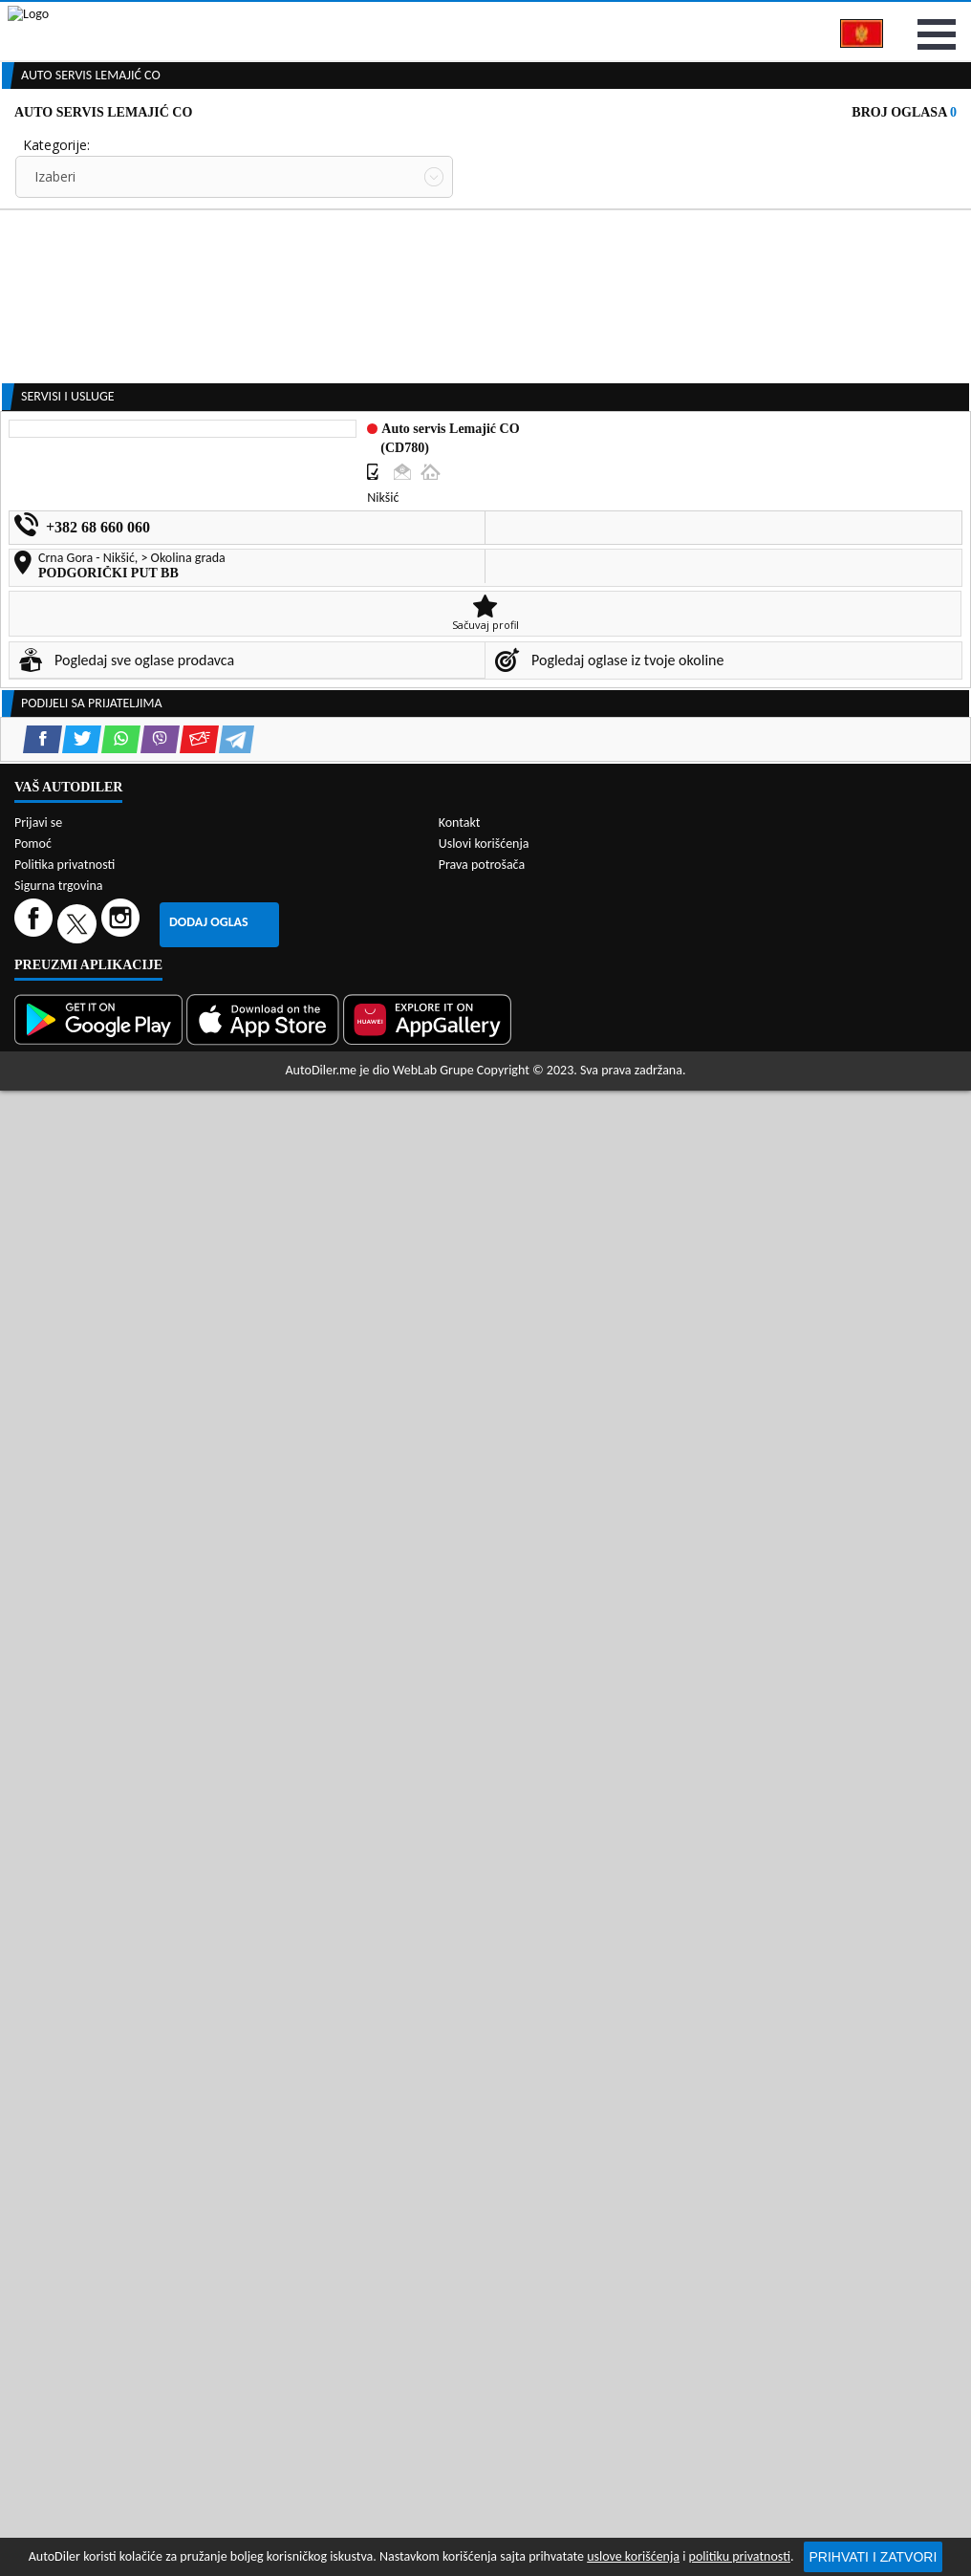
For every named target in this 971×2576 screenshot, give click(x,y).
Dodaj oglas (208, 2168)
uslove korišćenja (633, 2556)
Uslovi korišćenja (484, 2090)
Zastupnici (424, 146)
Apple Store (498, 18)
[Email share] (199, 1413)
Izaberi (55, 277)
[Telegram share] (236, 1413)
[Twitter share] (81, 1413)
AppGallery (616, 19)
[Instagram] (122, 2169)
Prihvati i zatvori (873, 2557)
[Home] (16, 145)
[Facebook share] (42, 1413)
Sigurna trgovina (58, 2132)
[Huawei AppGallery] (429, 2266)
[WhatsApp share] (121, 1413)
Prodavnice (205, 146)
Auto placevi (316, 146)
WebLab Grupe (433, 2317)
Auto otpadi (531, 146)
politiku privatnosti (739, 2556)
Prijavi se (925, 18)
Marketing (728, 19)
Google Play (375, 18)
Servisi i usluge (654, 146)
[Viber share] (160, 1413)
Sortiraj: (503, 316)
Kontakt (828, 18)
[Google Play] (100, 2266)
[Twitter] (79, 2169)
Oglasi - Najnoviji (548, 346)
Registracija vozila (800, 146)
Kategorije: (56, 245)
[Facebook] (35, 2169)
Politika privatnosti (64, 2111)
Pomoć (33, 2090)
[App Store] (264, 2266)
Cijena (498, 245)
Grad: (39, 316)
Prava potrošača (482, 2111)
